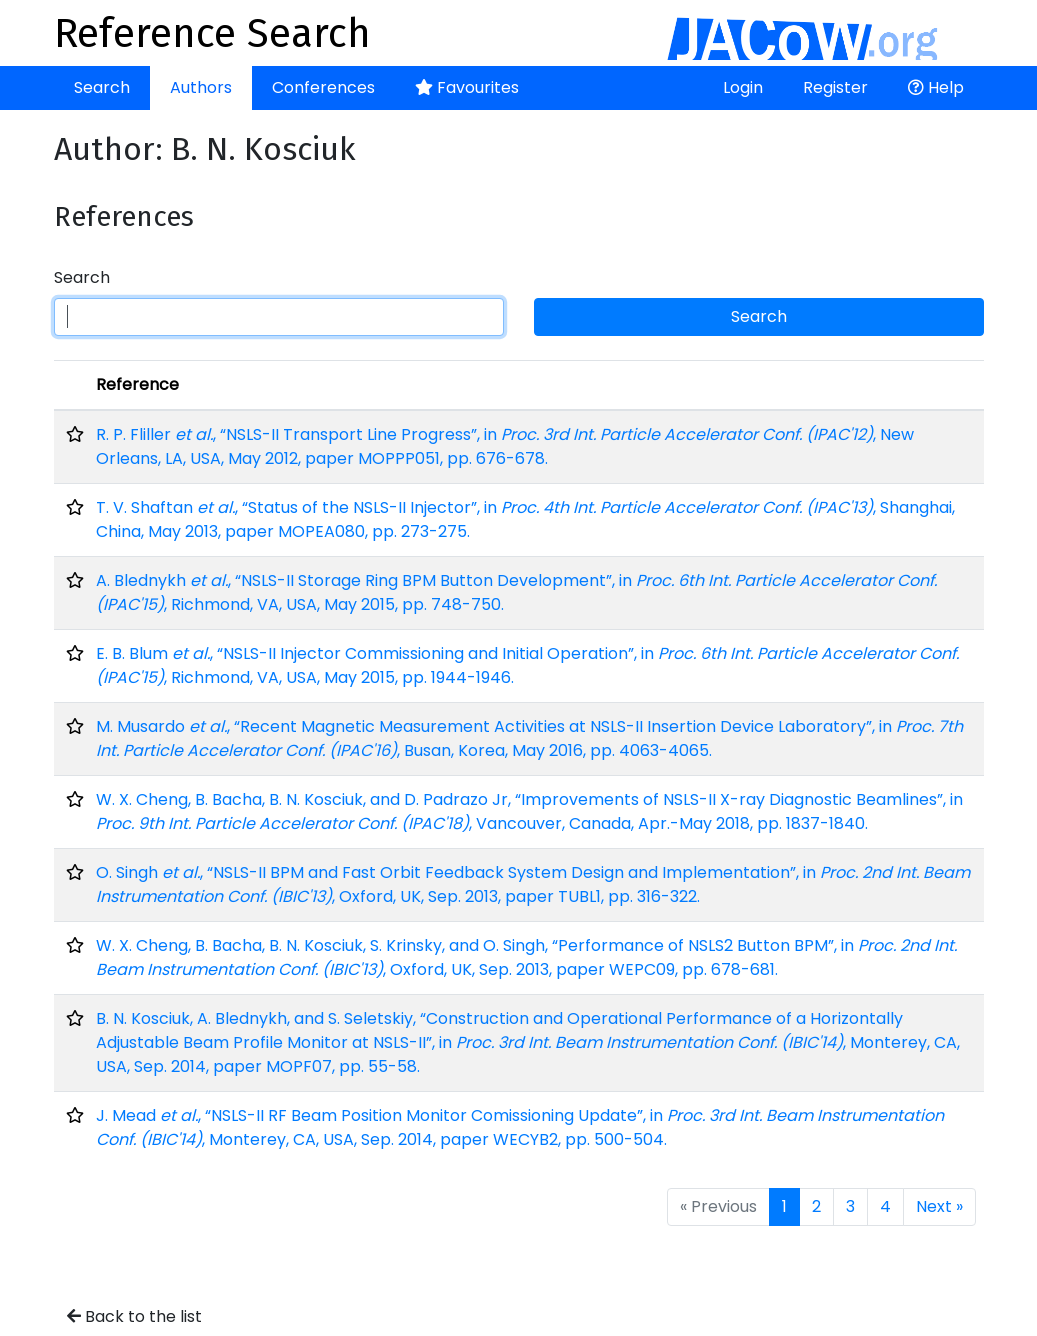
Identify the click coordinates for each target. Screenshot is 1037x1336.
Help (936, 87)
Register (835, 87)
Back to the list (134, 1316)
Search (102, 87)
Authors (201, 87)
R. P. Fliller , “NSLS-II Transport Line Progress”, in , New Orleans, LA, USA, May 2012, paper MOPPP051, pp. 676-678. (505, 446)
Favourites (467, 87)
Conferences (323, 87)
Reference (137, 384)
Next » (939, 1206)
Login (743, 87)
